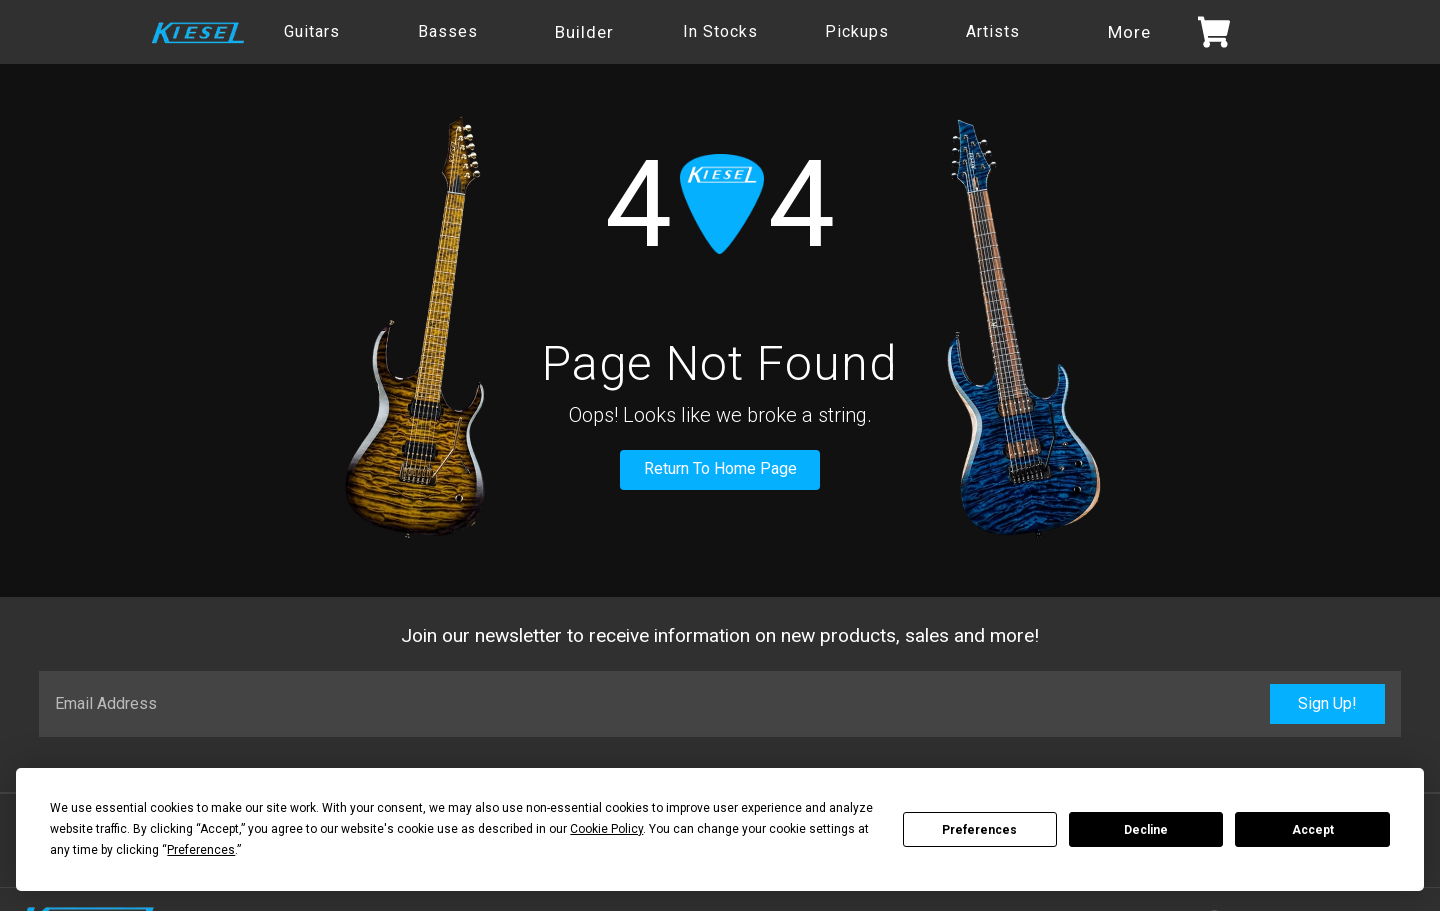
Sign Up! (1327, 703)
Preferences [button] (201, 850)
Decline (1146, 830)
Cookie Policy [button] (606, 829)
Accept (1313, 830)
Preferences (979, 830)
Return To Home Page (720, 468)
